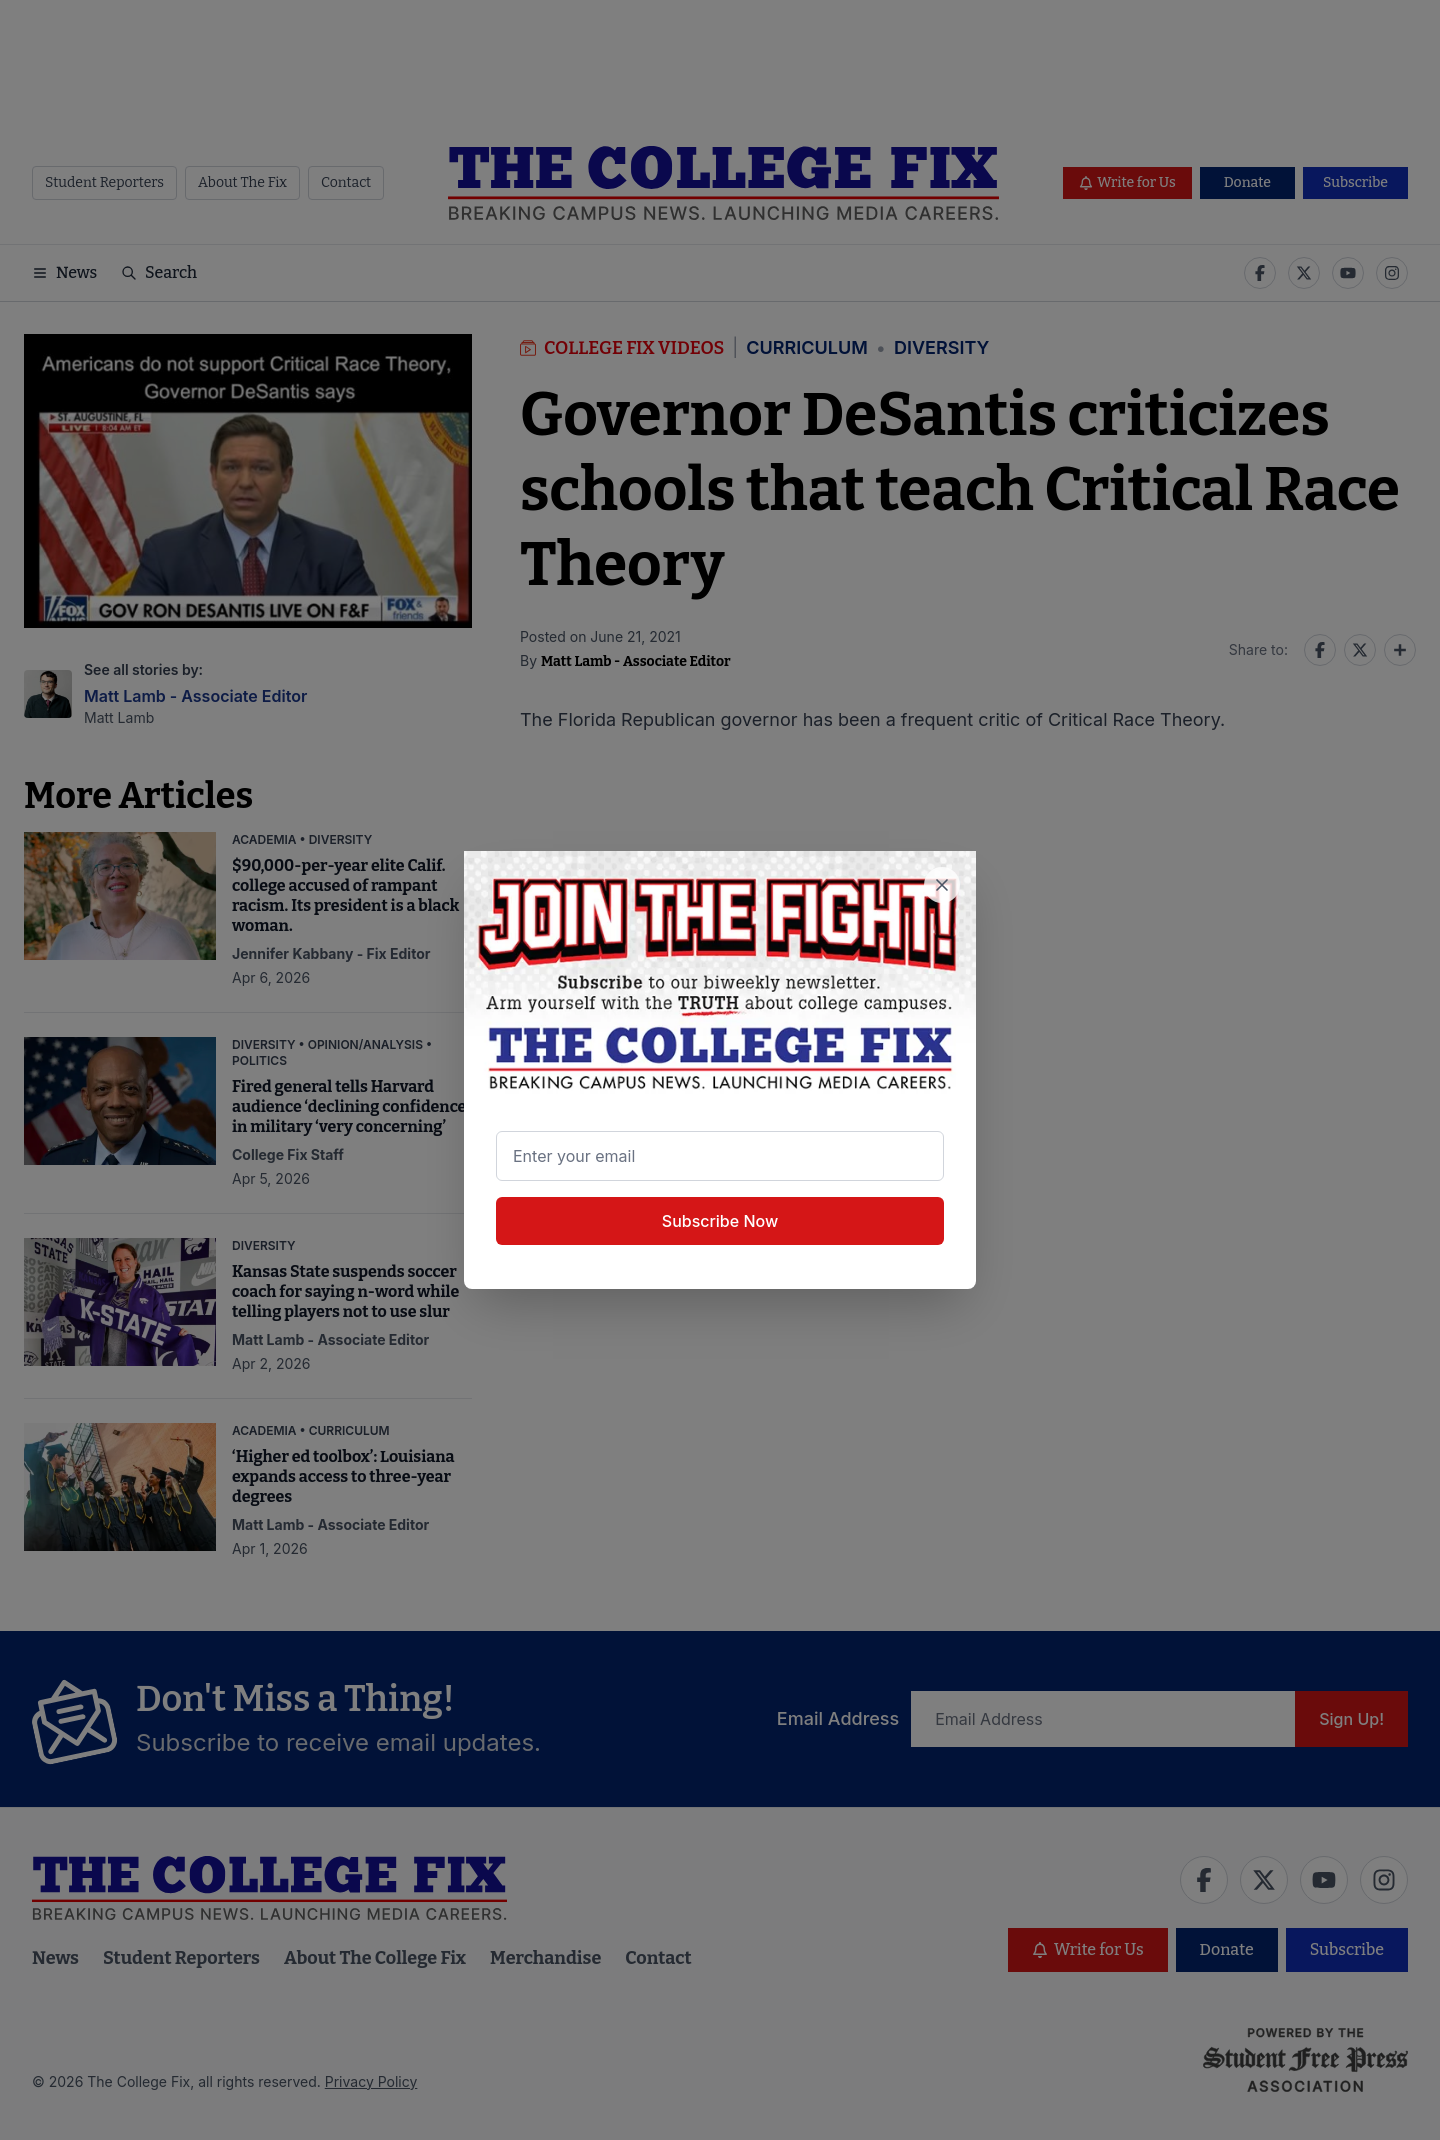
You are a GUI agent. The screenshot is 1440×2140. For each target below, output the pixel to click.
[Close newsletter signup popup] (942, 885)
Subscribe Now (720, 1221)
